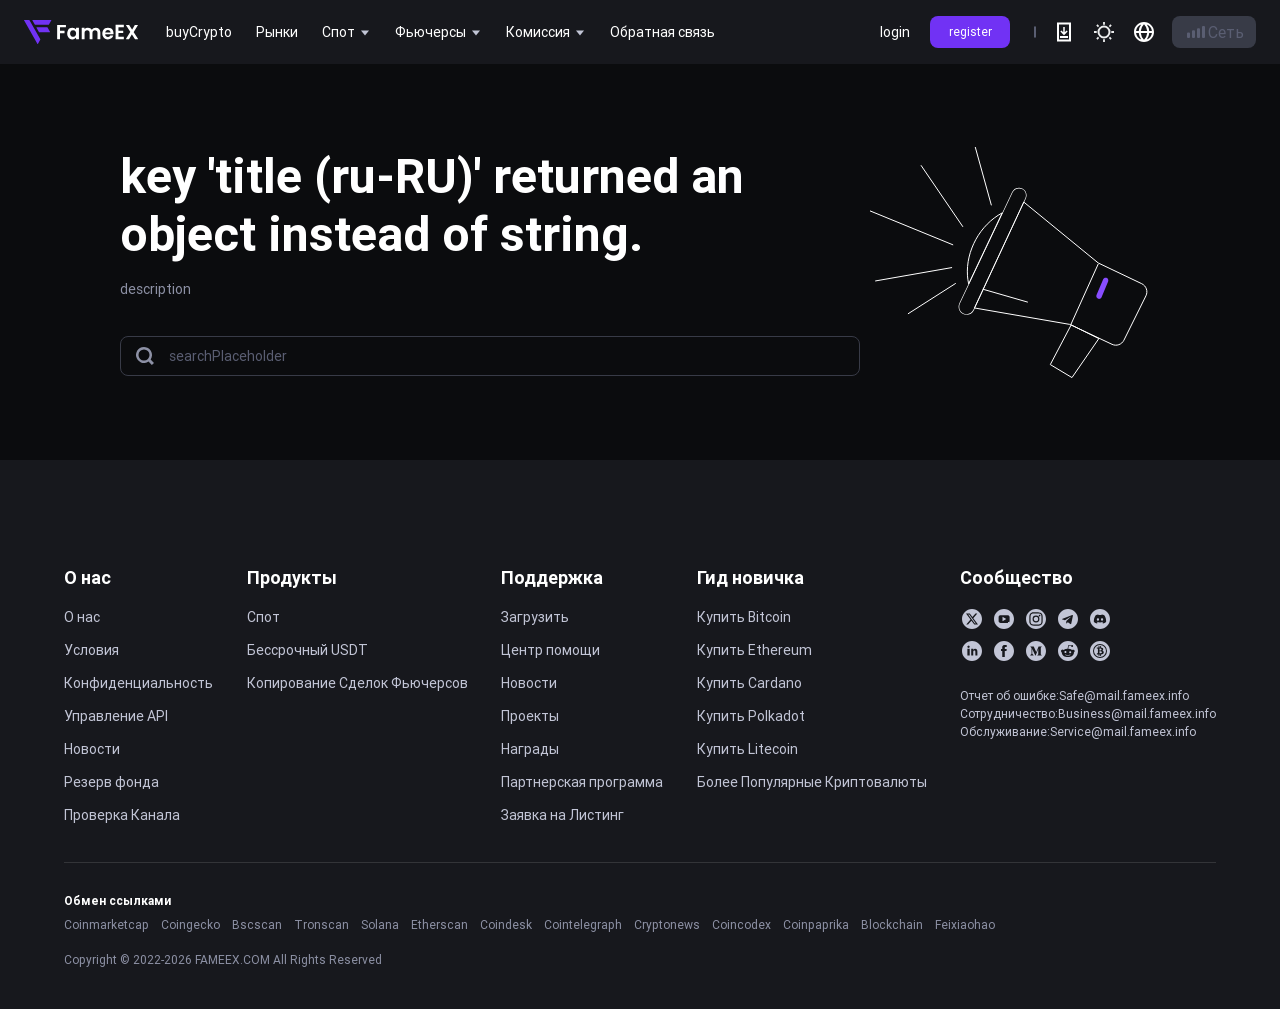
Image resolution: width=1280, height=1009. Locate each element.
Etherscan (439, 924)
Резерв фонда (111, 782)
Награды (530, 749)
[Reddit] (1068, 651)
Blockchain (892, 924)
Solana (380, 924)
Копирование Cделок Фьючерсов (357, 683)
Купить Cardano (749, 683)
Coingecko (190, 924)
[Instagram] (1036, 619)
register (970, 31)
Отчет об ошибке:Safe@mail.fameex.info (1074, 695)
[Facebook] (1004, 651)
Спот (263, 617)
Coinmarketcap (106, 924)
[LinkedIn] (972, 651)
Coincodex (741, 924)
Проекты (530, 716)
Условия (91, 650)
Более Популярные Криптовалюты (812, 782)
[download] (1064, 32)
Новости (92, 749)
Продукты (292, 577)
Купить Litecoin (747, 749)
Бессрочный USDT (307, 650)
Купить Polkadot (751, 716)
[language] (1144, 32)
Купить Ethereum (754, 650)
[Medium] (1036, 651)
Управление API (116, 716)
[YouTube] (1004, 619)
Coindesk (506, 924)
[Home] (81, 32)
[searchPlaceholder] (508, 356)
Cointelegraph (583, 924)
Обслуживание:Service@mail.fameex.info (1078, 731)
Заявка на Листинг (562, 815)
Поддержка (552, 577)
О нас (87, 577)
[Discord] (1100, 619)
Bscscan (257, 924)
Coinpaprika (816, 924)
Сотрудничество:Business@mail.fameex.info (1088, 713)
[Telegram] (1068, 619)
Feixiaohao (965, 924)
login (895, 32)
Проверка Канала (122, 815)
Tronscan (321, 924)
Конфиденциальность (138, 683)
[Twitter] (972, 619)
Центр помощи (550, 650)
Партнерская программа (582, 782)
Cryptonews (667, 924)
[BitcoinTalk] (1100, 651)
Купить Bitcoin (744, 617)
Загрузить (535, 617)
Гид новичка (750, 577)
